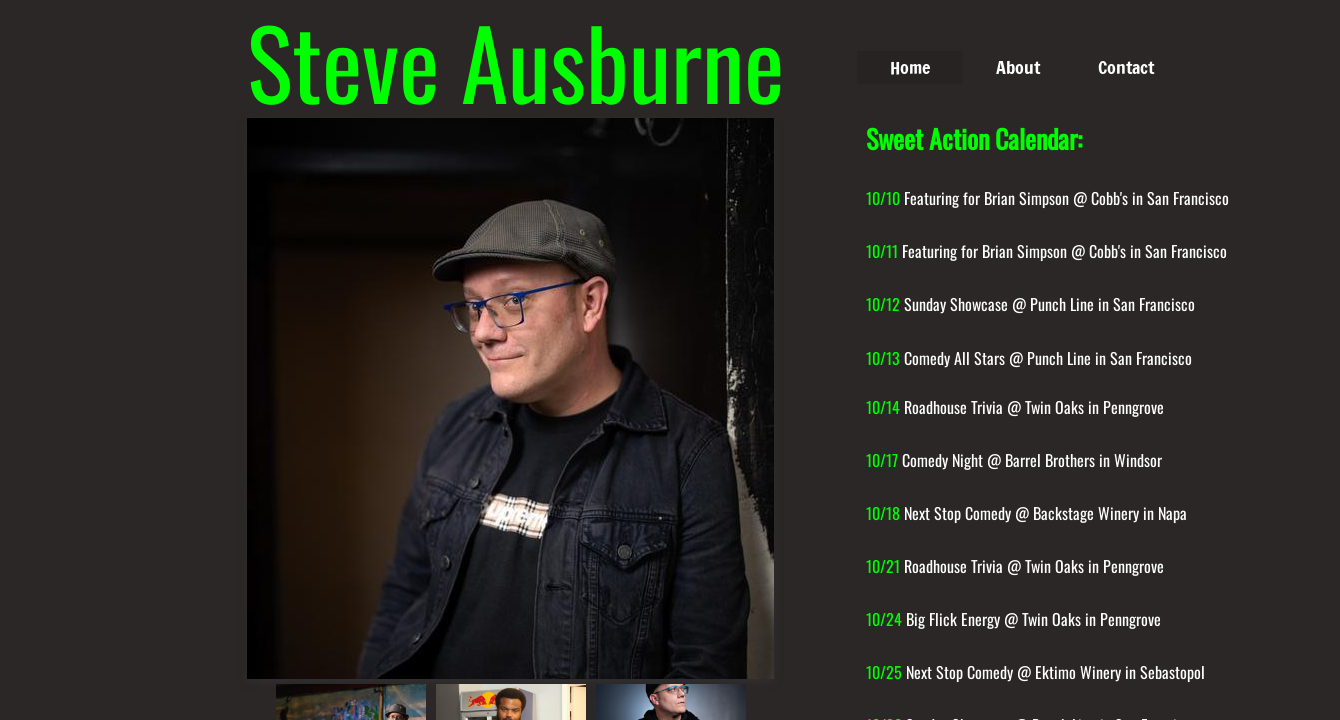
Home (910, 67)
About (1018, 67)
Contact (1126, 67)
